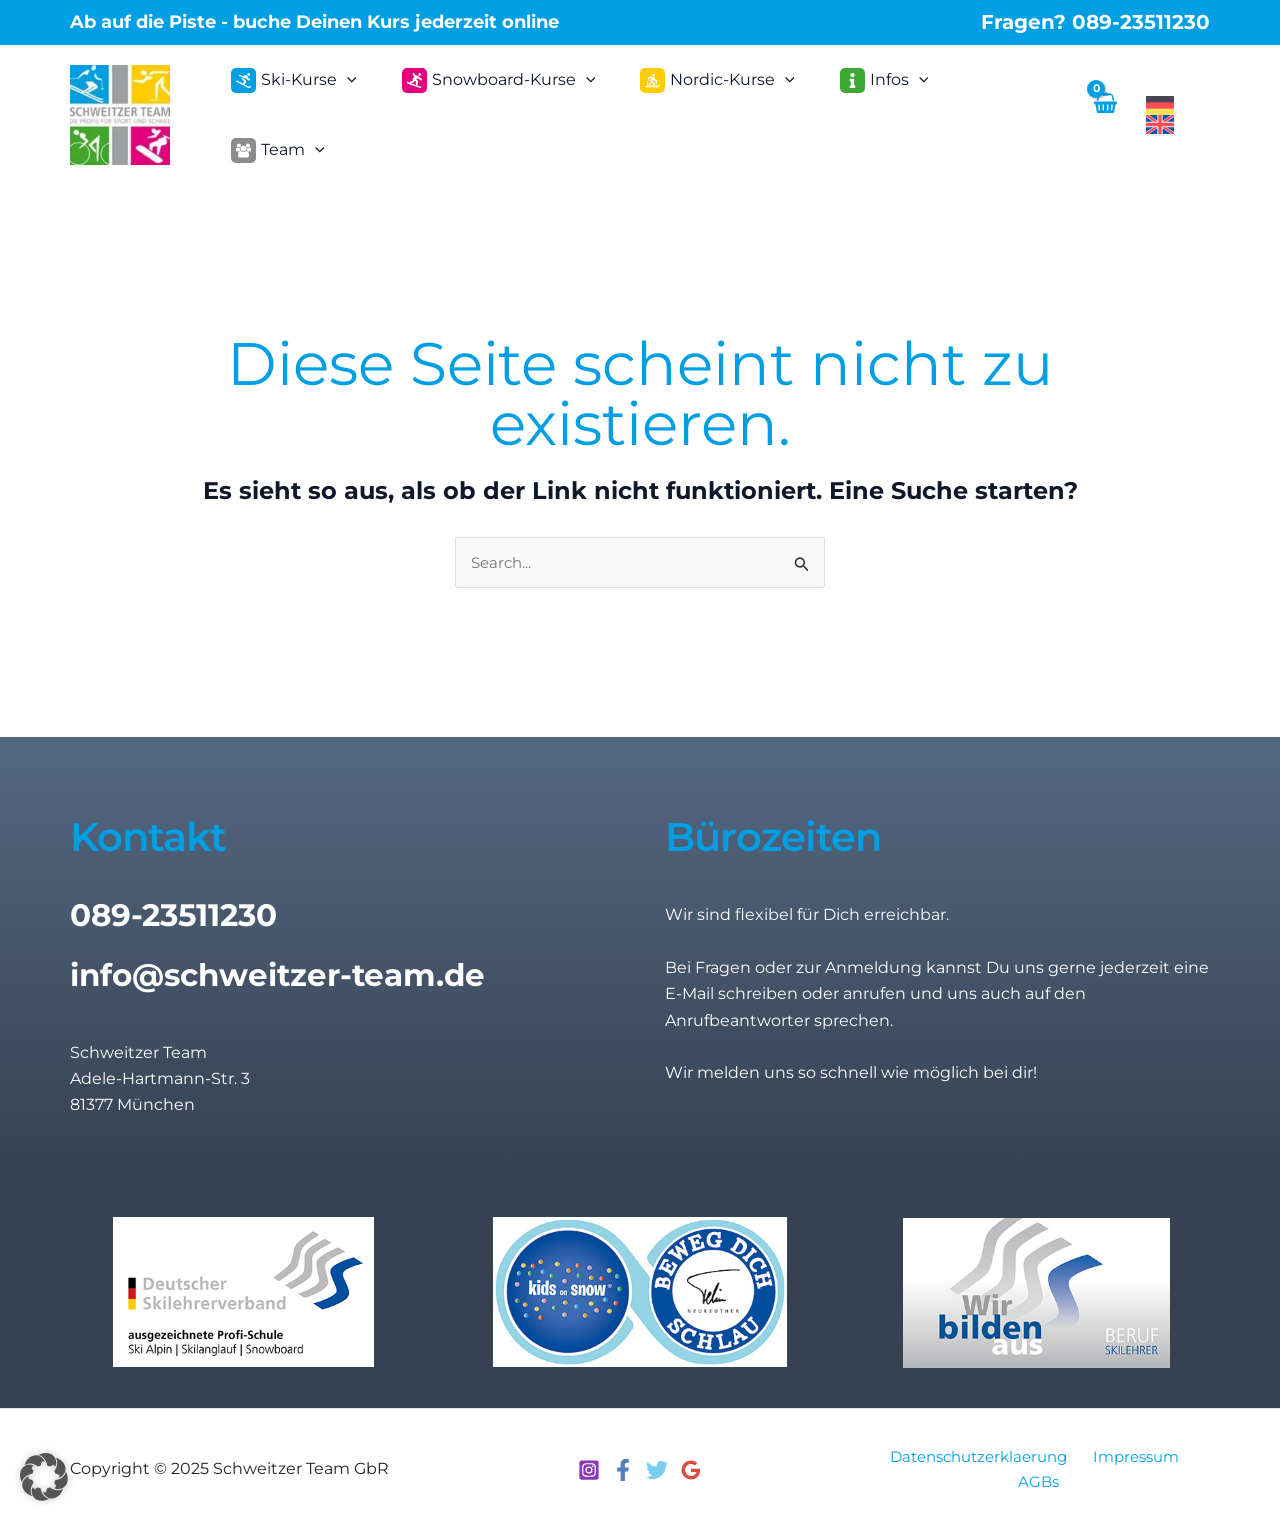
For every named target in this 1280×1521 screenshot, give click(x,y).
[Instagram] (589, 1462)
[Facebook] (623, 1462)
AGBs (1040, 1473)
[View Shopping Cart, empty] (1103, 111)
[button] (44, 1477)
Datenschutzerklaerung (978, 1447)
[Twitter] (657, 1462)
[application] (358, 111)
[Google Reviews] (691, 1462)
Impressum (1136, 1447)
